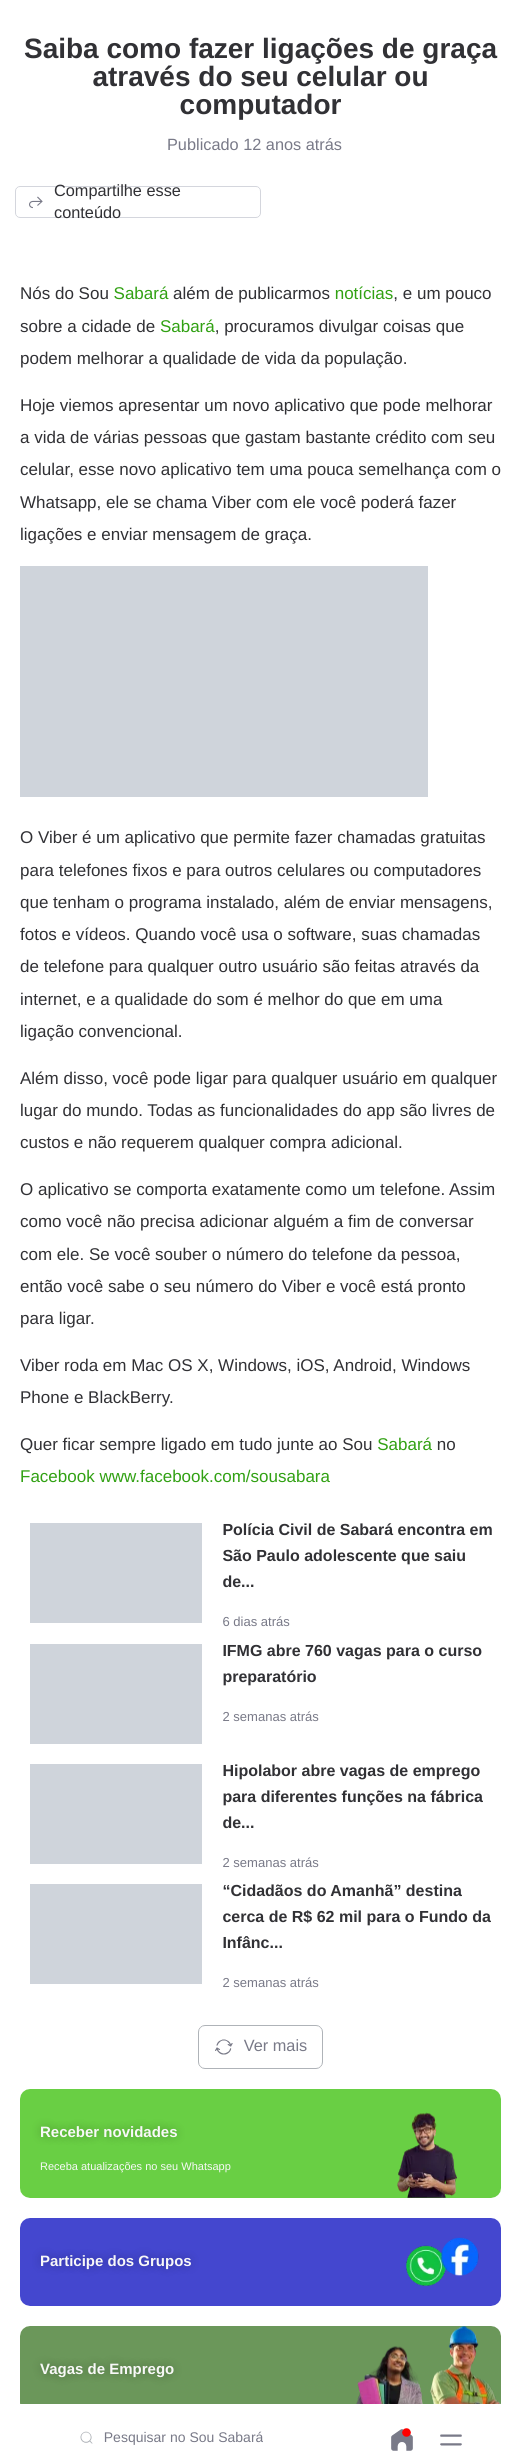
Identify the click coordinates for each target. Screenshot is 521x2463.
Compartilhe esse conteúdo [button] (103, 202)
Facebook (57, 1476)
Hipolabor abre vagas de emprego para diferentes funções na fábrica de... (352, 1797)
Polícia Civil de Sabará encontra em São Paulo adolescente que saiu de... (357, 1556)
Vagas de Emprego (107, 2369)
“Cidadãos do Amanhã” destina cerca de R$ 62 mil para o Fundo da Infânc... (356, 1917)
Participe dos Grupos (116, 2261)
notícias (364, 293)
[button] (451, 2440)
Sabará (141, 293)
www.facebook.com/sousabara (214, 1476)
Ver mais (260, 2047)
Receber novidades (109, 2132)
